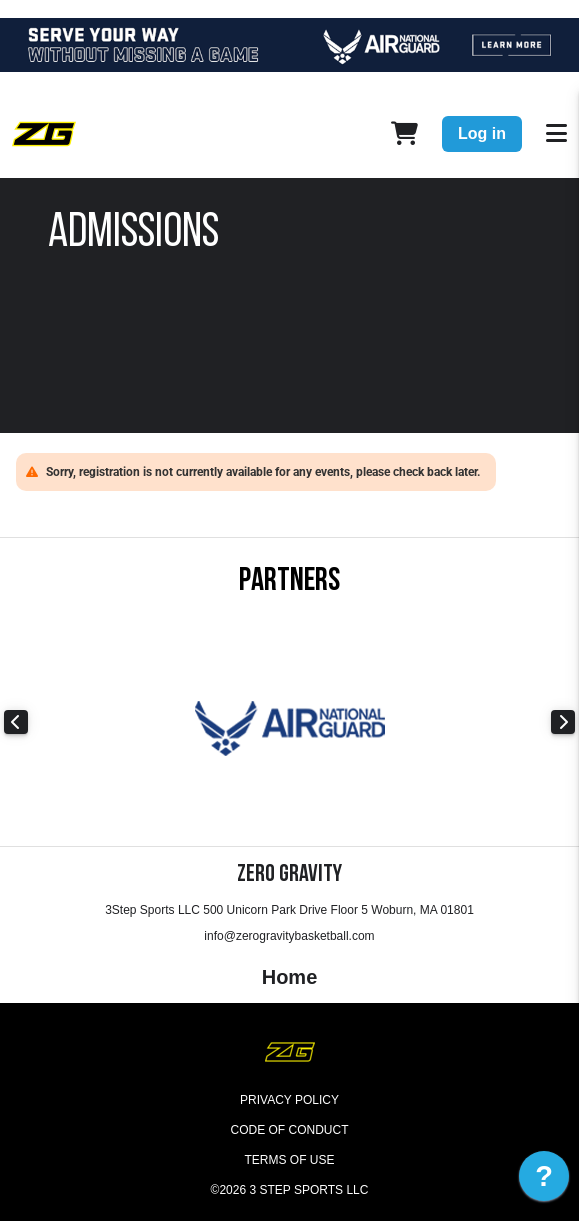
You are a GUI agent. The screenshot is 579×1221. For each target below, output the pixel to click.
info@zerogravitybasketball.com (289, 936)
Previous (16, 722)
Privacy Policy (289, 1100)
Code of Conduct (290, 1130)
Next (563, 722)
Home (290, 977)
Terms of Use (289, 1160)
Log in (482, 133)
